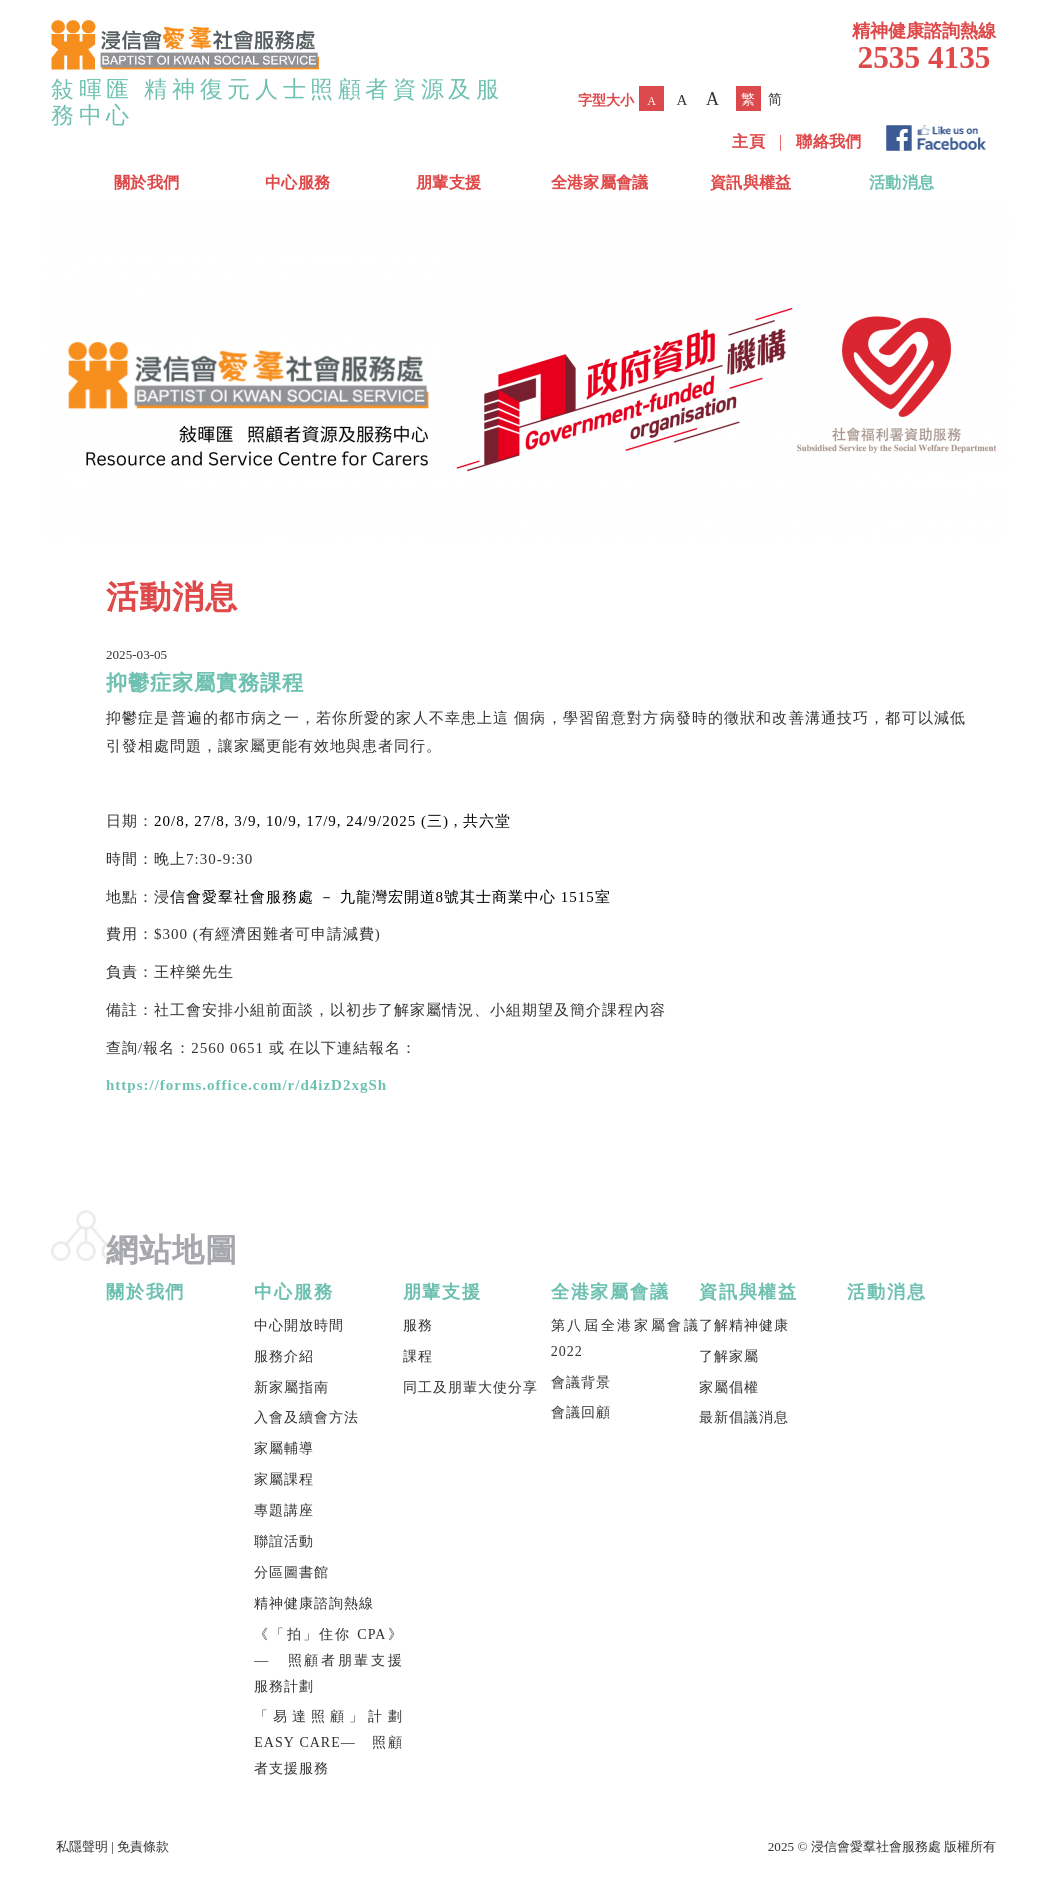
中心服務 (297, 182)
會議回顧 (581, 1412)
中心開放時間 (299, 1325)
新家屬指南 (291, 1387)
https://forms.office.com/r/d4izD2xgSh (246, 1085)
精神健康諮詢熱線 (314, 1603)
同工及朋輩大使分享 (470, 1387)
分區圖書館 (291, 1572)
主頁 (748, 141)
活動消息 (901, 182)
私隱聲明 (82, 1846)
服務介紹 (284, 1356)
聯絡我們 (828, 141)
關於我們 (146, 182)
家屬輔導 (284, 1448)
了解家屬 (729, 1356)
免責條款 (143, 1846)
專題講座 (284, 1510)
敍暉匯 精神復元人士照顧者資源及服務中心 (277, 102)
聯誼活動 (284, 1541)
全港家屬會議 (600, 182)
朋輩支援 (448, 182)
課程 (418, 1356)
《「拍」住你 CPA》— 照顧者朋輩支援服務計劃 (328, 1660)
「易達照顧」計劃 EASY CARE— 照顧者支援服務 (328, 1742)
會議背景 (581, 1382)
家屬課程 (284, 1479)
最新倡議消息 (744, 1417)
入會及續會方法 (306, 1417)
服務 (418, 1325)
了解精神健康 (744, 1325)
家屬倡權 (729, 1387)
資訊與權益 (751, 182)
